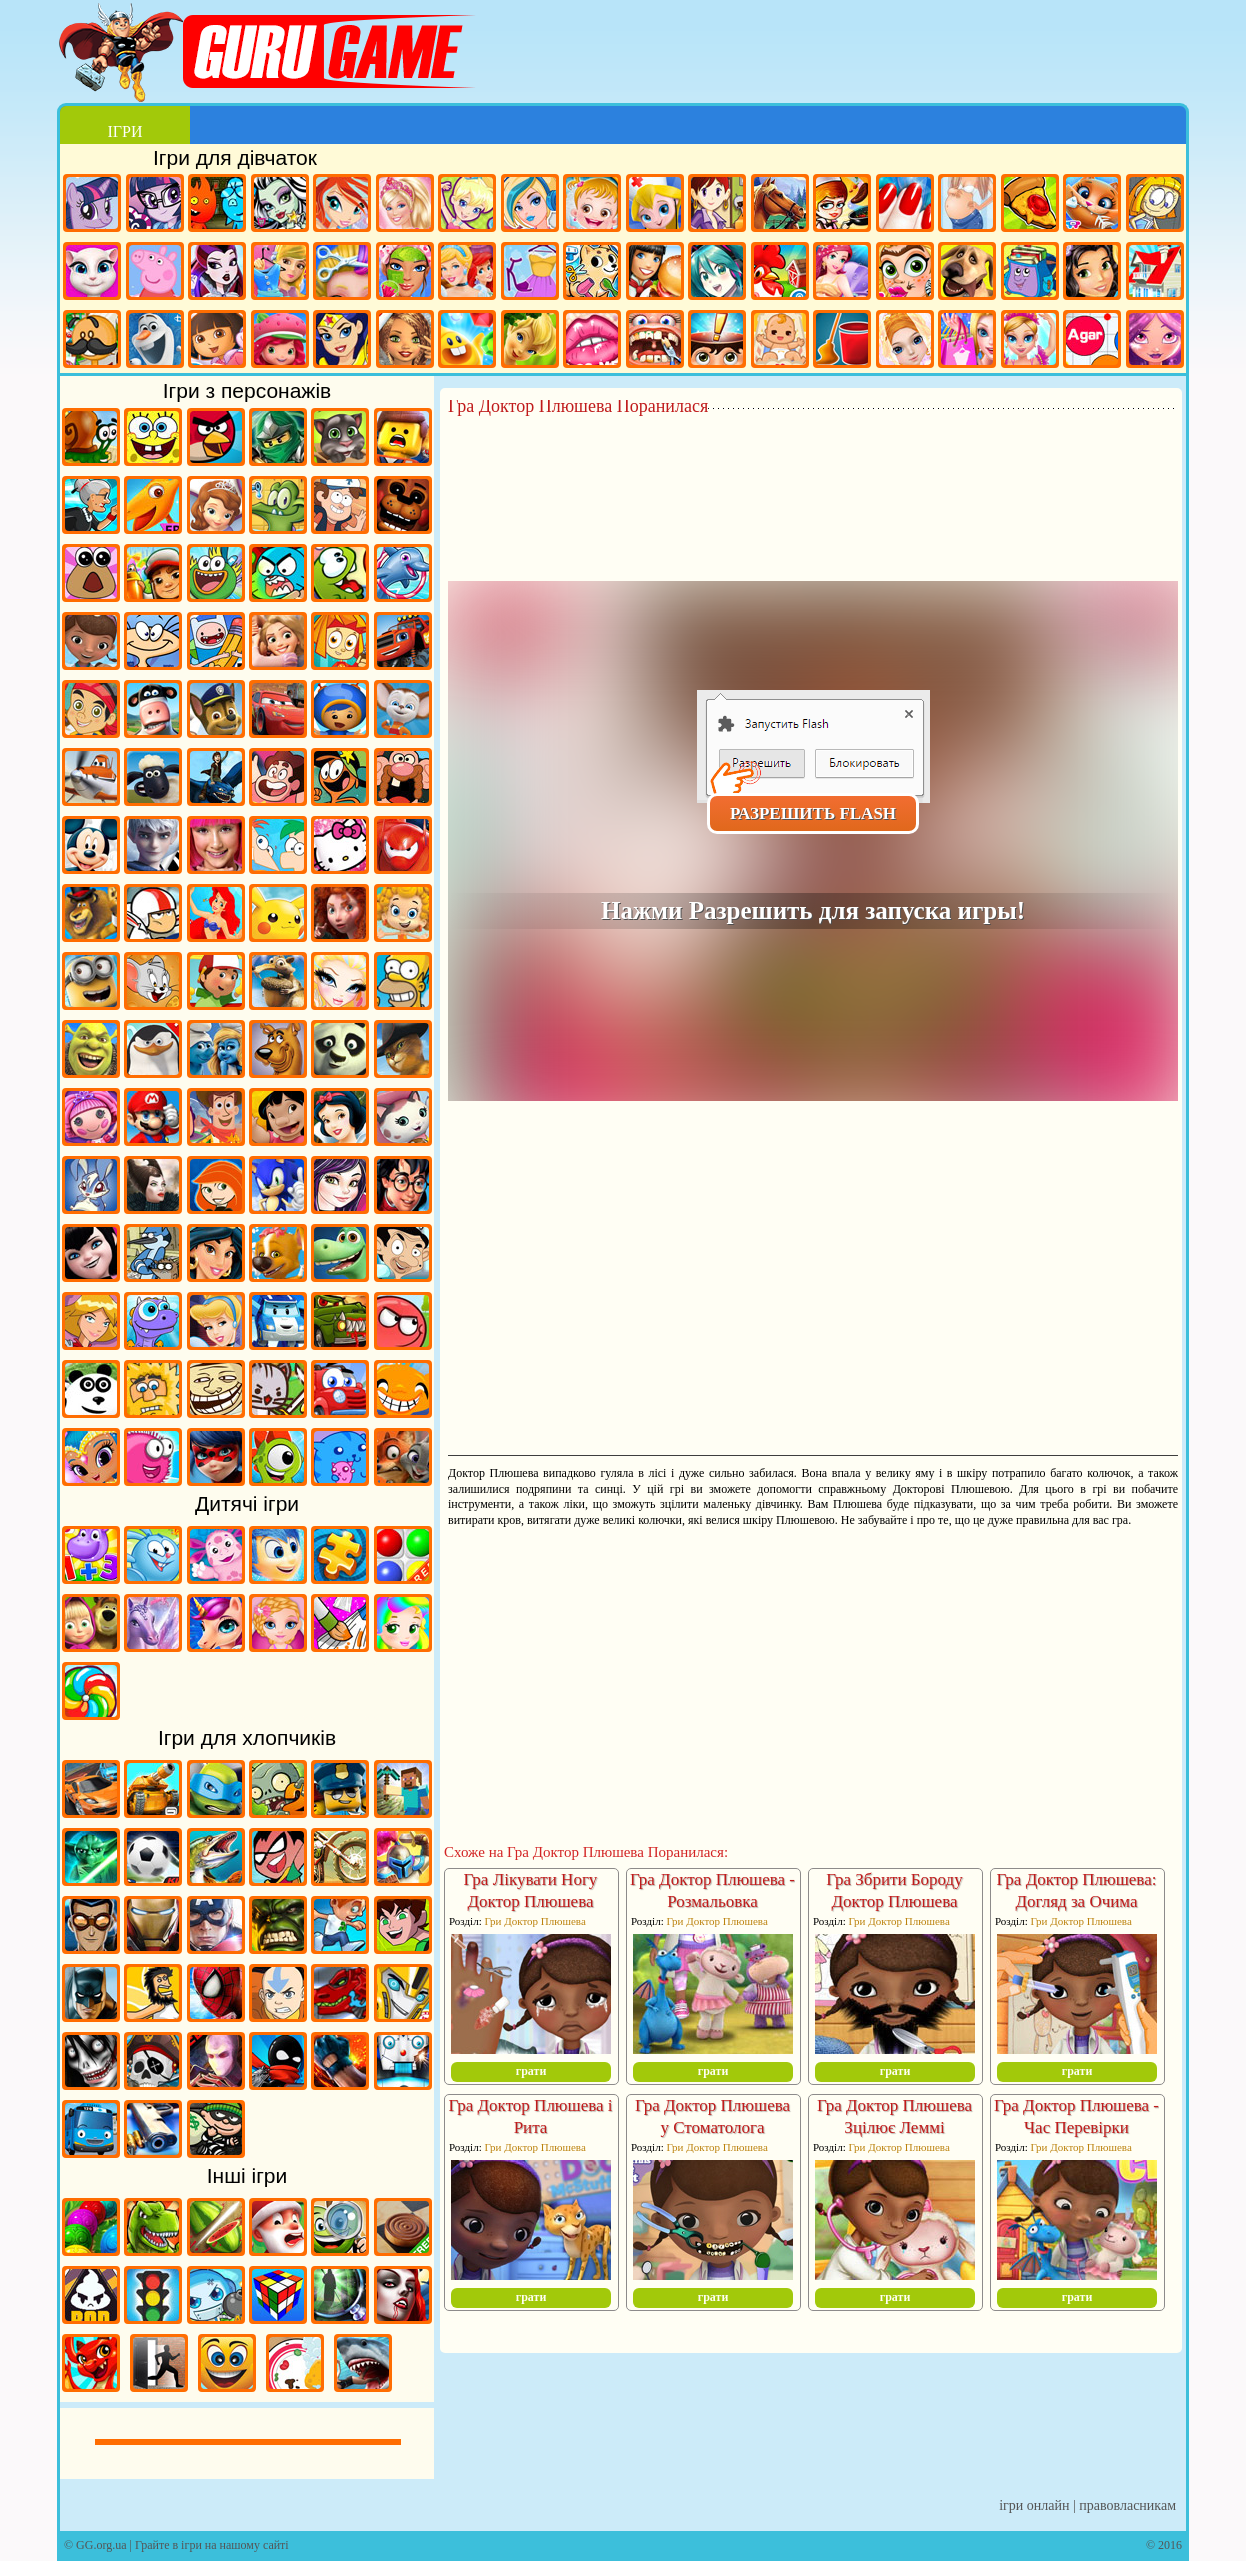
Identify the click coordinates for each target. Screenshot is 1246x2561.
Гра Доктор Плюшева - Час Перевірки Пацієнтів (1076, 2127)
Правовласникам (1127, 2505)
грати (531, 2071)
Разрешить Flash (813, 813)
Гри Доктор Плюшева (534, 1921)
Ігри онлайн (1034, 2505)
